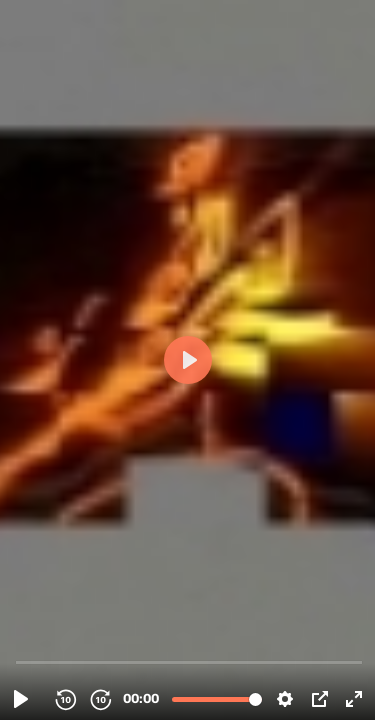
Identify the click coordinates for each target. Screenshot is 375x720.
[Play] (21, 699)
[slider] (189, 661)
